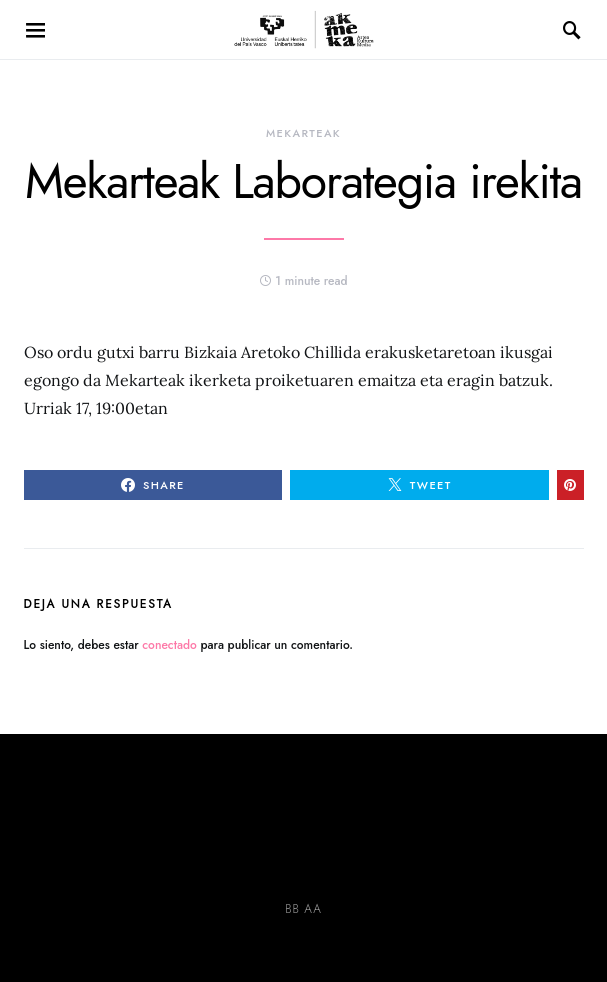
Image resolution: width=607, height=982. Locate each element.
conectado (169, 645)
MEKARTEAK (303, 133)
